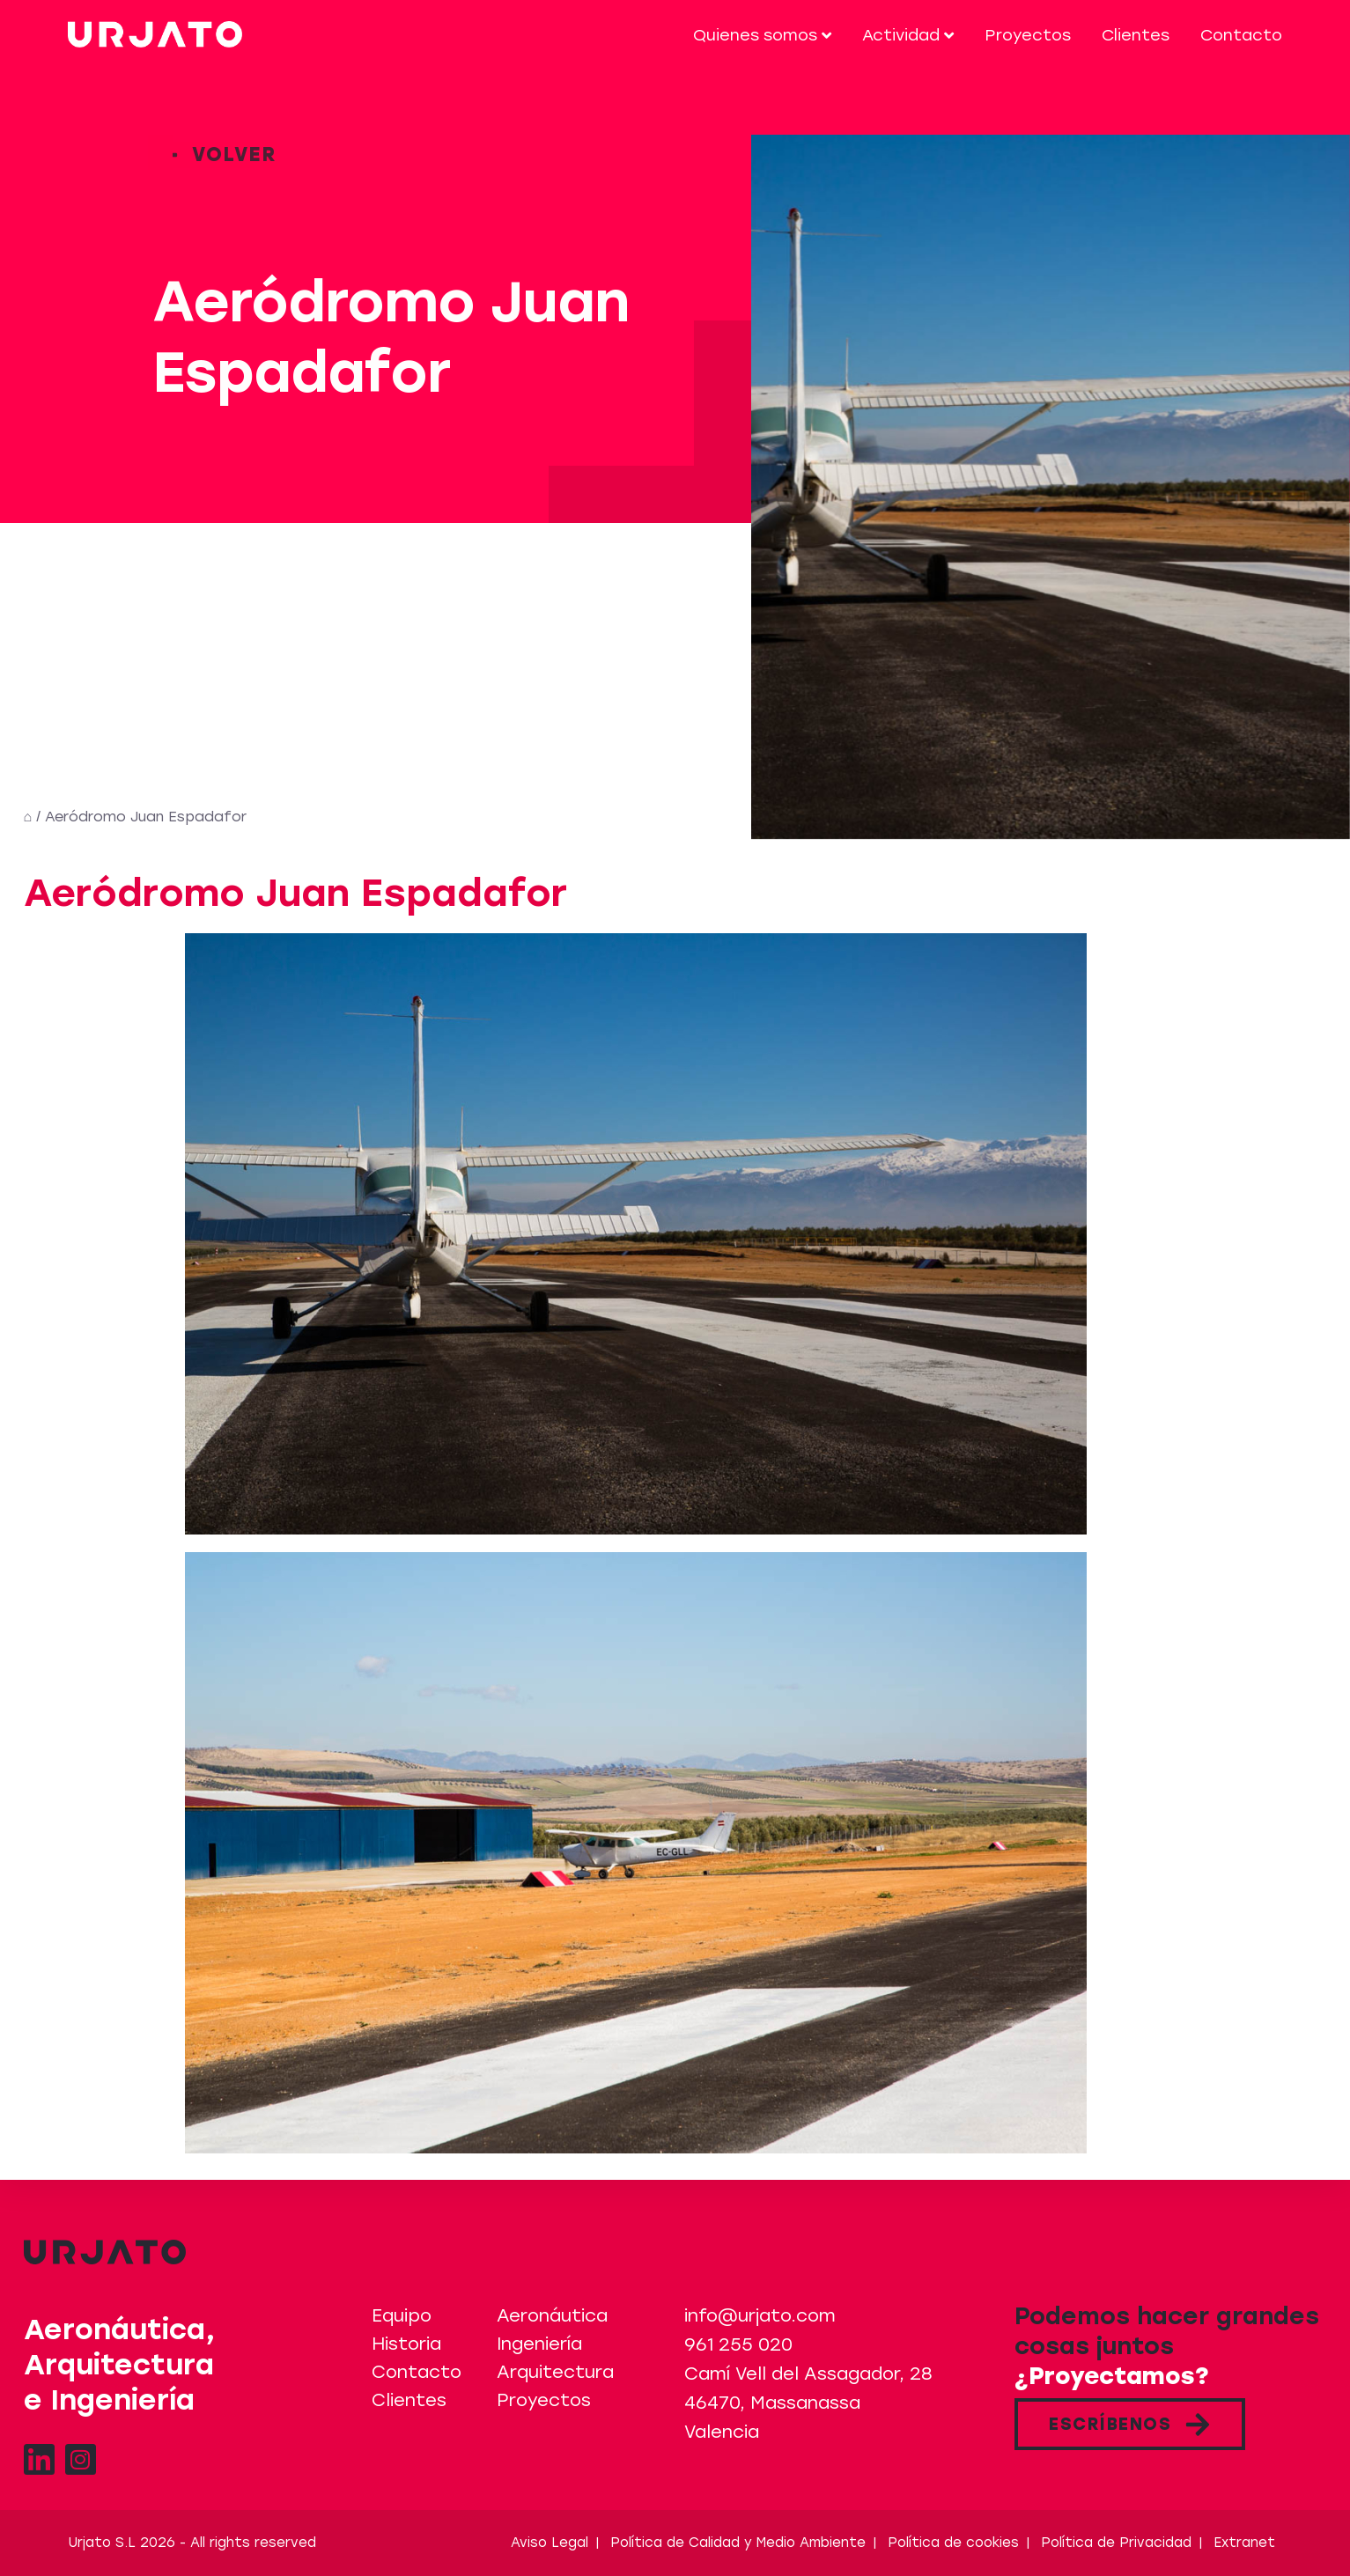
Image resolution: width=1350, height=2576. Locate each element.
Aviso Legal (549, 2542)
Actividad (908, 35)
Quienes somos (762, 35)
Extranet (1244, 2542)
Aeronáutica (552, 2315)
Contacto (1241, 35)
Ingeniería (539, 2343)
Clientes (1135, 35)
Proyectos (1028, 35)
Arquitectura (555, 2371)
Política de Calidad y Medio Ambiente (738, 2542)
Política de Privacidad (1116, 2542)
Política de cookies (953, 2542)
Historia (406, 2343)
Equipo (402, 2315)
